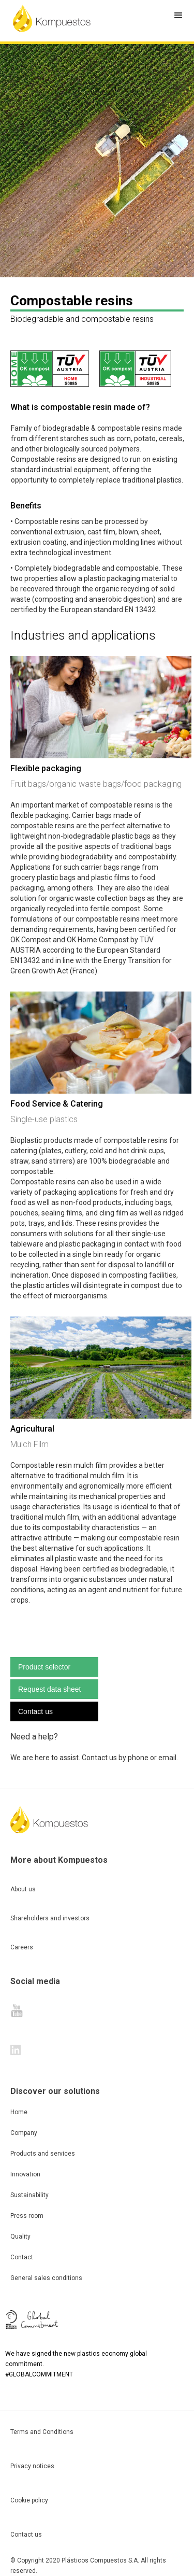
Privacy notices (32, 2466)
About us (23, 1889)
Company (23, 2132)
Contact (21, 2257)
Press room (26, 2215)
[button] (178, 15)
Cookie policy (29, 2500)
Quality (20, 2236)
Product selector (44, 1667)
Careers (21, 1947)
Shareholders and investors (49, 1918)
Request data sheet (49, 1689)
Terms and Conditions (41, 2432)
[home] (51, 18)
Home (18, 2112)
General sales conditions (46, 2278)
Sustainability (29, 2195)
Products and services (42, 2153)
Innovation (25, 2174)
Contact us (35, 1711)
